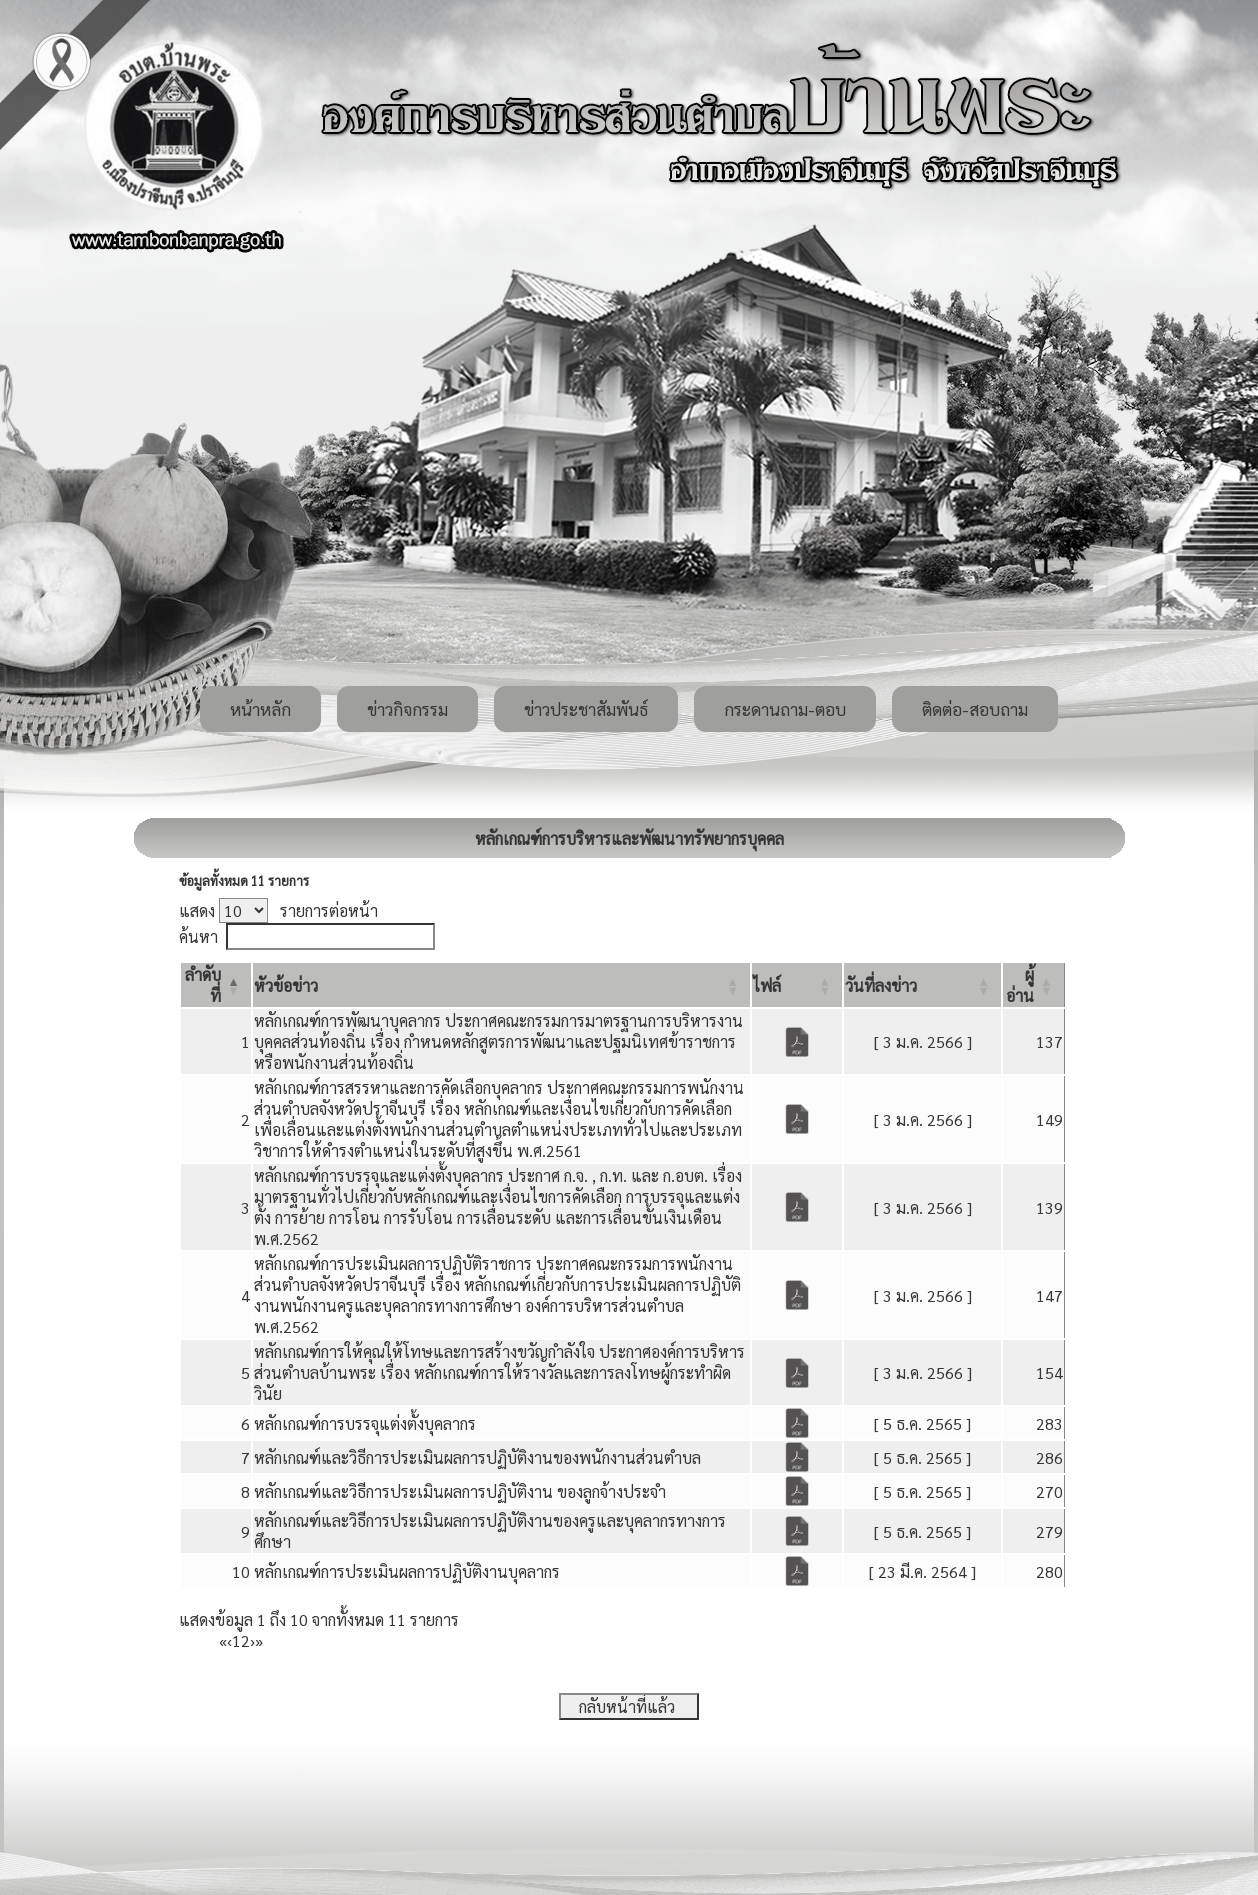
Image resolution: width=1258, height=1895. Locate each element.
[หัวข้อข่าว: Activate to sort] (501, 985)
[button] (286, 985)
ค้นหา (198, 936)
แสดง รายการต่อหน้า (278, 910)
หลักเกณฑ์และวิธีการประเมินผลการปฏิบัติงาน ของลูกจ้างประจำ (460, 1491)
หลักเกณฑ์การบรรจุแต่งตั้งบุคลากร (365, 1423)
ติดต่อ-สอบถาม (975, 709)
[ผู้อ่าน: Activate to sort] (1034, 985)
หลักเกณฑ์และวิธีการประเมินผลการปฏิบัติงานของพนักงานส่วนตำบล (477, 1457)
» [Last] (259, 1640)
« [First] (223, 1640)
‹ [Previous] (229, 1640)
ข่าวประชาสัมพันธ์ (586, 709)
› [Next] (252, 1640)
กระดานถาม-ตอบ (785, 709)
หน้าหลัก (260, 709)
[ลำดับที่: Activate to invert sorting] (216, 985)
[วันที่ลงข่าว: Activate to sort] (922, 985)
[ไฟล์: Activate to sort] (797, 985)
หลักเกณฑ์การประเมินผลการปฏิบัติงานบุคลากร (407, 1571)
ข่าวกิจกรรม (407, 709)
